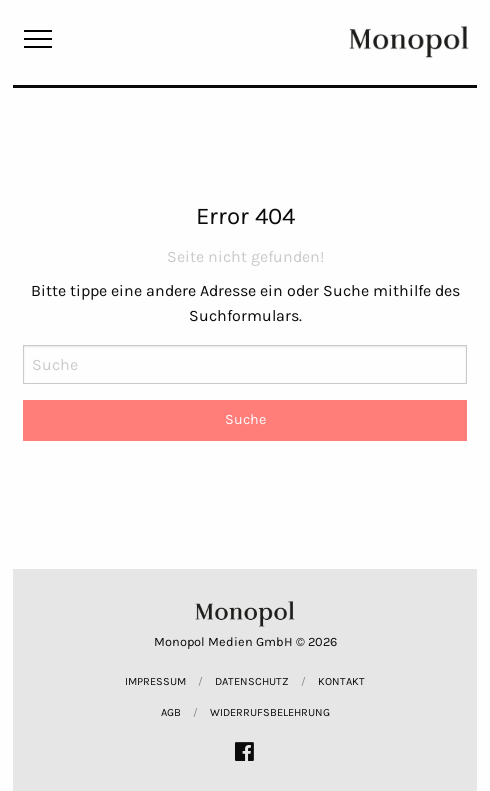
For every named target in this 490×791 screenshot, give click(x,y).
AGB (171, 712)
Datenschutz (252, 681)
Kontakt (341, 681)
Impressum (155, 681)
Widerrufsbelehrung (270, 712)
